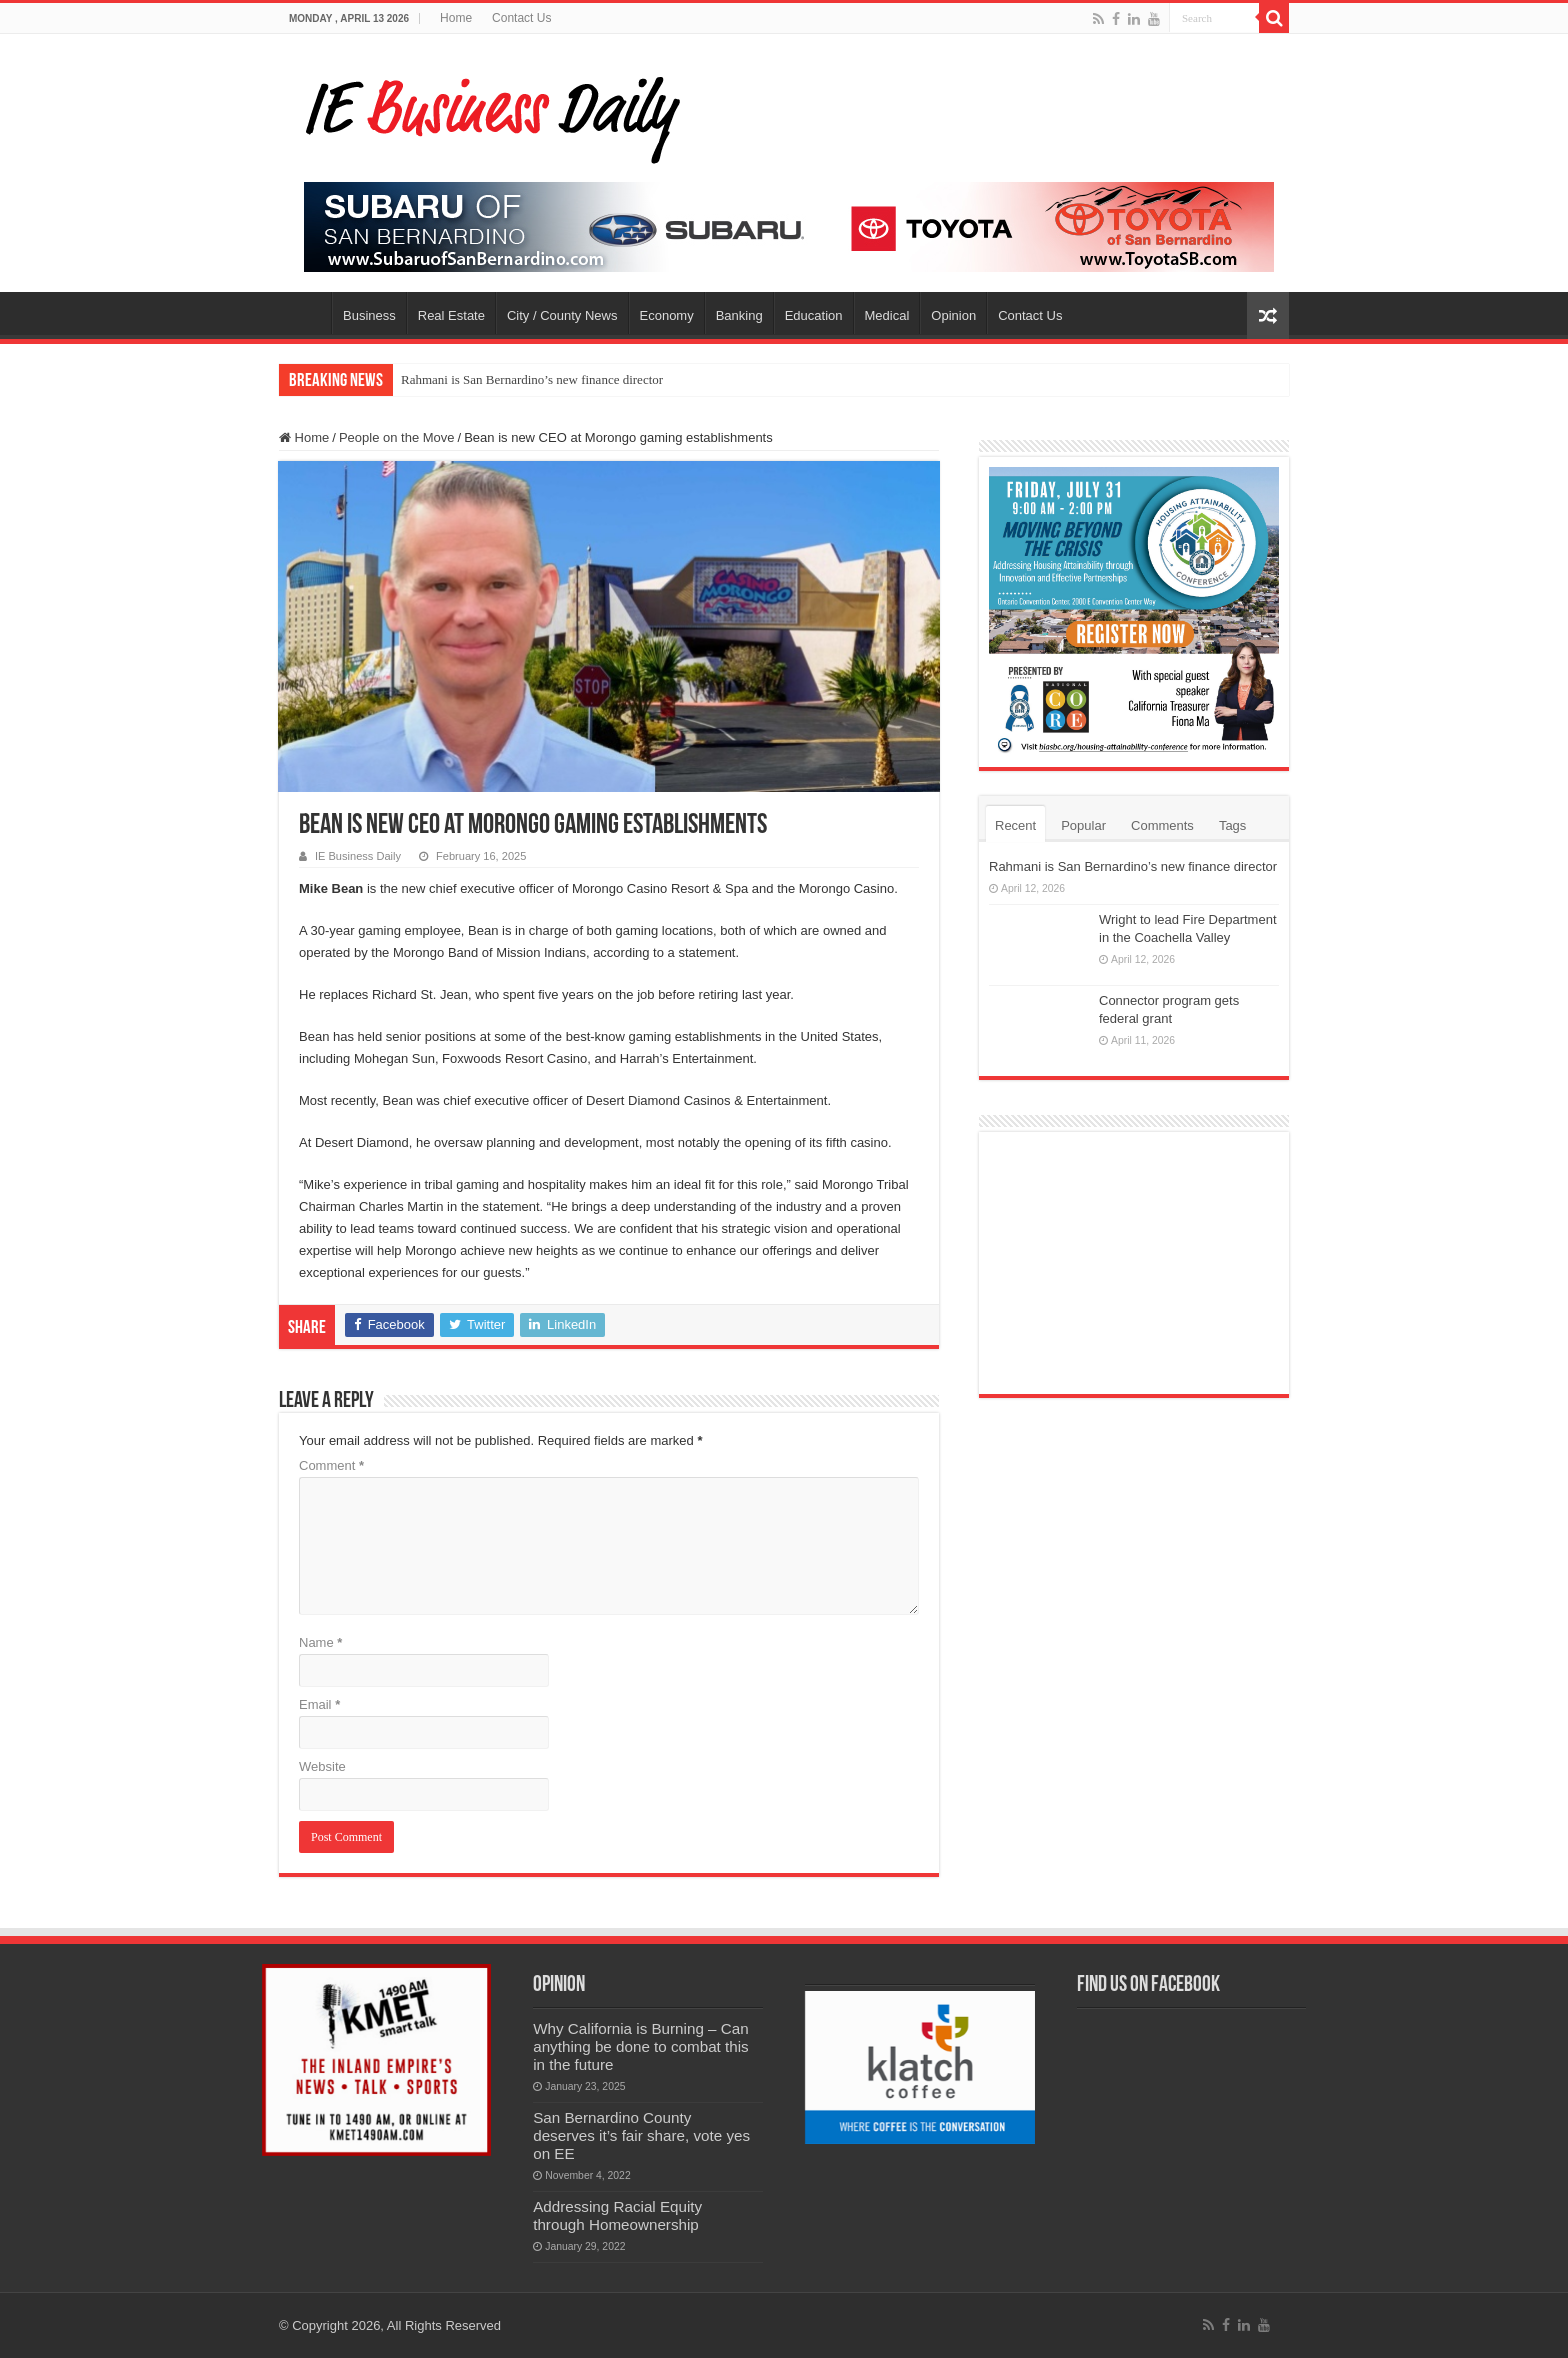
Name (320, 1642)
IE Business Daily (358, 856)
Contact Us (521, 18)
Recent (1015, 825)
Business (369, 315)
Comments (1162, 825)
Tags (1232, 825)
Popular (1083, 825)
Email (319, 1704)
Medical (887, 315)
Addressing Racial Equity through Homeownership (617, 2215)
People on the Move (397, 437)
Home (456, 18)
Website (322, 1766)
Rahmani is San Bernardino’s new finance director (532, 379)
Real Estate (451, 315)
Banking (739, 315)
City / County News (562, 315)
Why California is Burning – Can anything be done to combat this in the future (641, 2046)
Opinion (953, 315)
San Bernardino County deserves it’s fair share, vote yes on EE (641, 2135)
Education (814, 315)
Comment (331, 1465)
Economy (667, 315)
